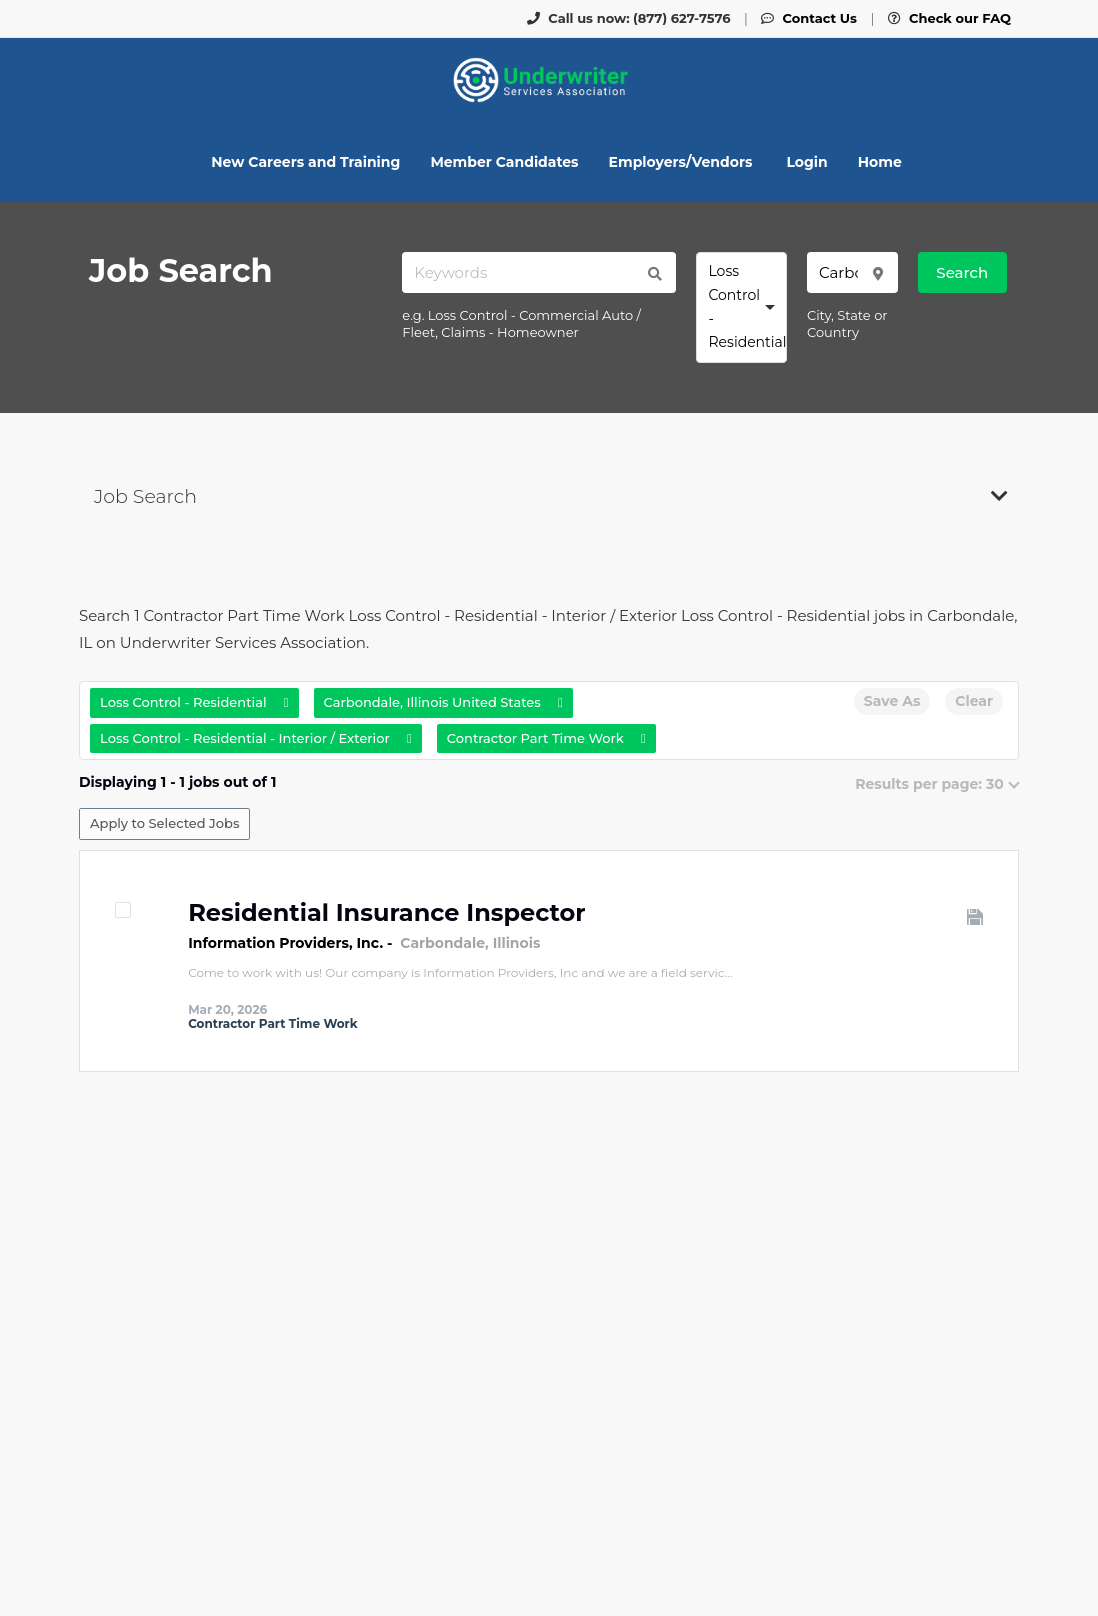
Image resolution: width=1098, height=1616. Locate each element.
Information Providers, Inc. (285, 943)
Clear (974, 701)
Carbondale (442, 943)
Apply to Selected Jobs (164, 823)
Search (962, 272)
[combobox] (741, 307)
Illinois (517, 943)
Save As (892, 701)
